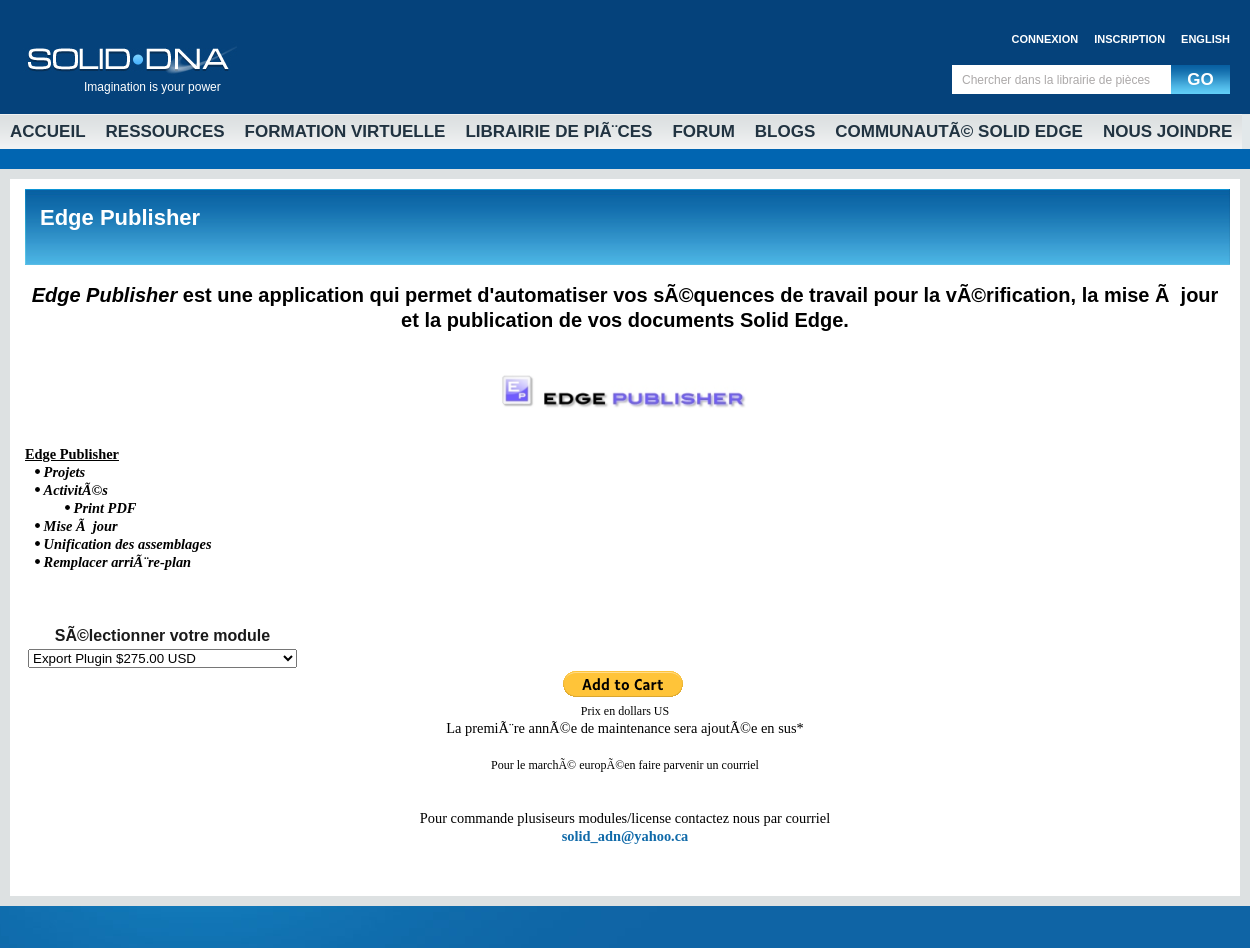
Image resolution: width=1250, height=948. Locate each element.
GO (1200, 79)
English (1205, 39)
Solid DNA (130, 56)
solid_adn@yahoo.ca (625, 836)
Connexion (1045, 39)
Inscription (1129, 39)
